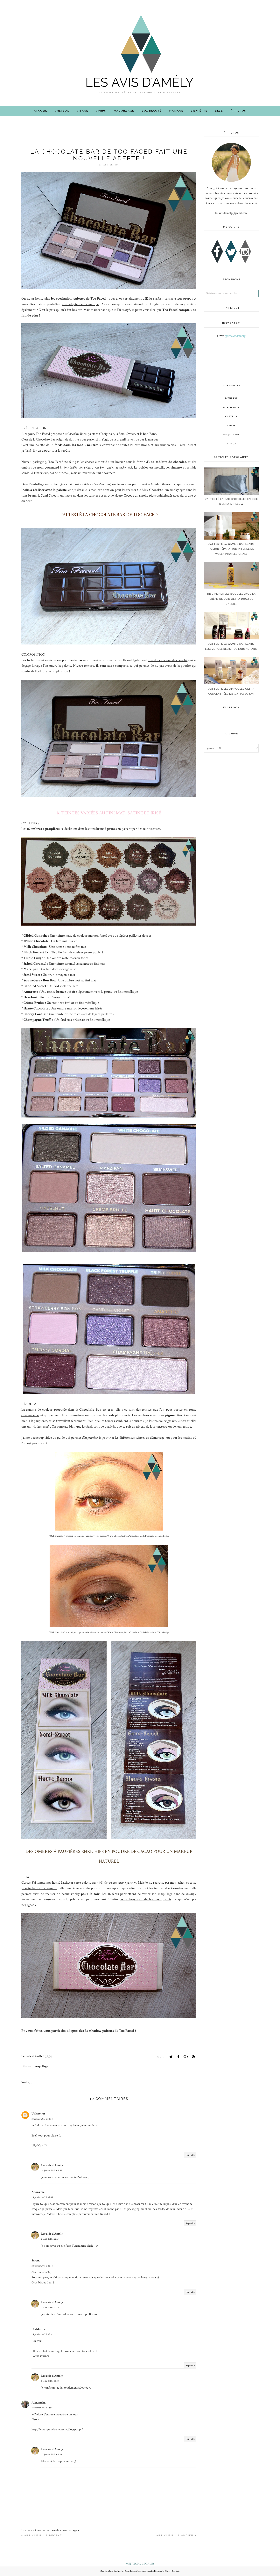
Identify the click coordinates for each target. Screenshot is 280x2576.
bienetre (231, 398)
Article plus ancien (174, 2535)
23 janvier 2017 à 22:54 (42, 2118)
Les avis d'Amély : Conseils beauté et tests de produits (131, 2571)
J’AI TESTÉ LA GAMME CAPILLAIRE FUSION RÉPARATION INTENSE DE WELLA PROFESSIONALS (231, 548)
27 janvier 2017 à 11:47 (42, 2407)
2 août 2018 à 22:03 (50, 2381)
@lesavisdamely (235, 336)
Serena (36, 2261)
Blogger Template (172, 2571)
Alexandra (39, 2403)
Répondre (190, 2154)
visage (231, 443)
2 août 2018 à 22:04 (50, 2239)
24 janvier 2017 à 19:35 (51, 2170)
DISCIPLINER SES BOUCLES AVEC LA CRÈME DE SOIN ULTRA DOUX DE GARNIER (231, 598)
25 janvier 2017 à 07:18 (42, 2334)
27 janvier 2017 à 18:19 (51, 2454)
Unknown (38, 2114)
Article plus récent (43, 2535)
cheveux (231, 416)
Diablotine (39, 2329)
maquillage (41, 2066)
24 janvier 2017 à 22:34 (42, 2265)
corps (231, 425)
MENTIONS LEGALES (140, 2564)
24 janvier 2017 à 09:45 (42, 2197)
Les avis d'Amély (52, 2165)
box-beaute (231, 407)
